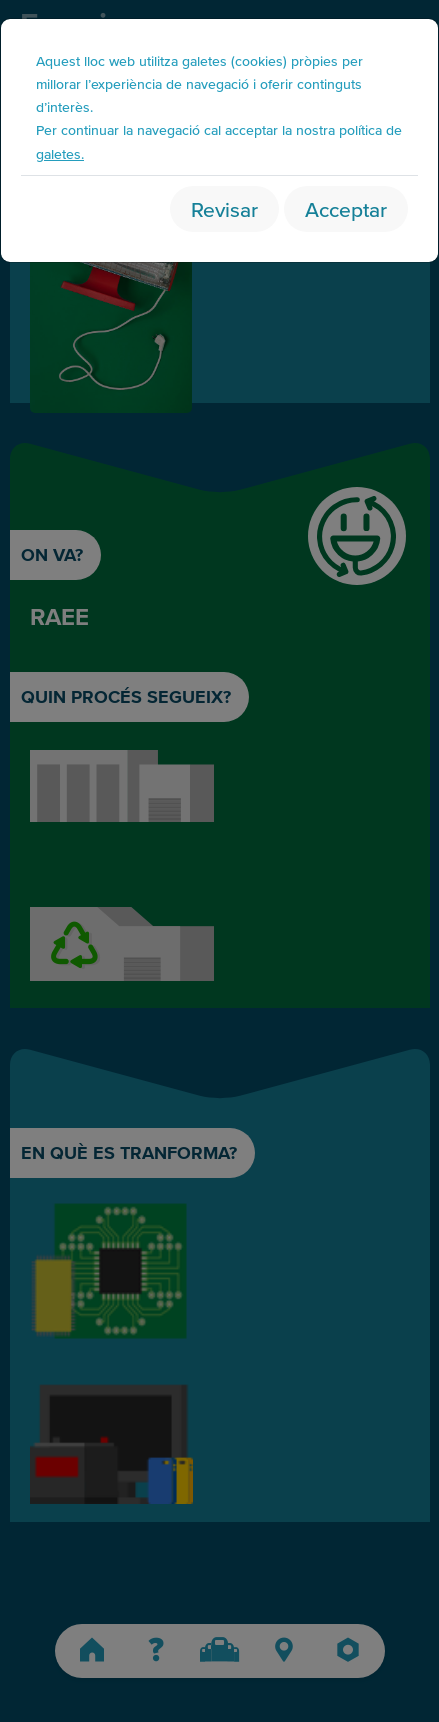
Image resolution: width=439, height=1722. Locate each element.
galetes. (60, 153)
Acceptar (346, 208)
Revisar (224, 208)
